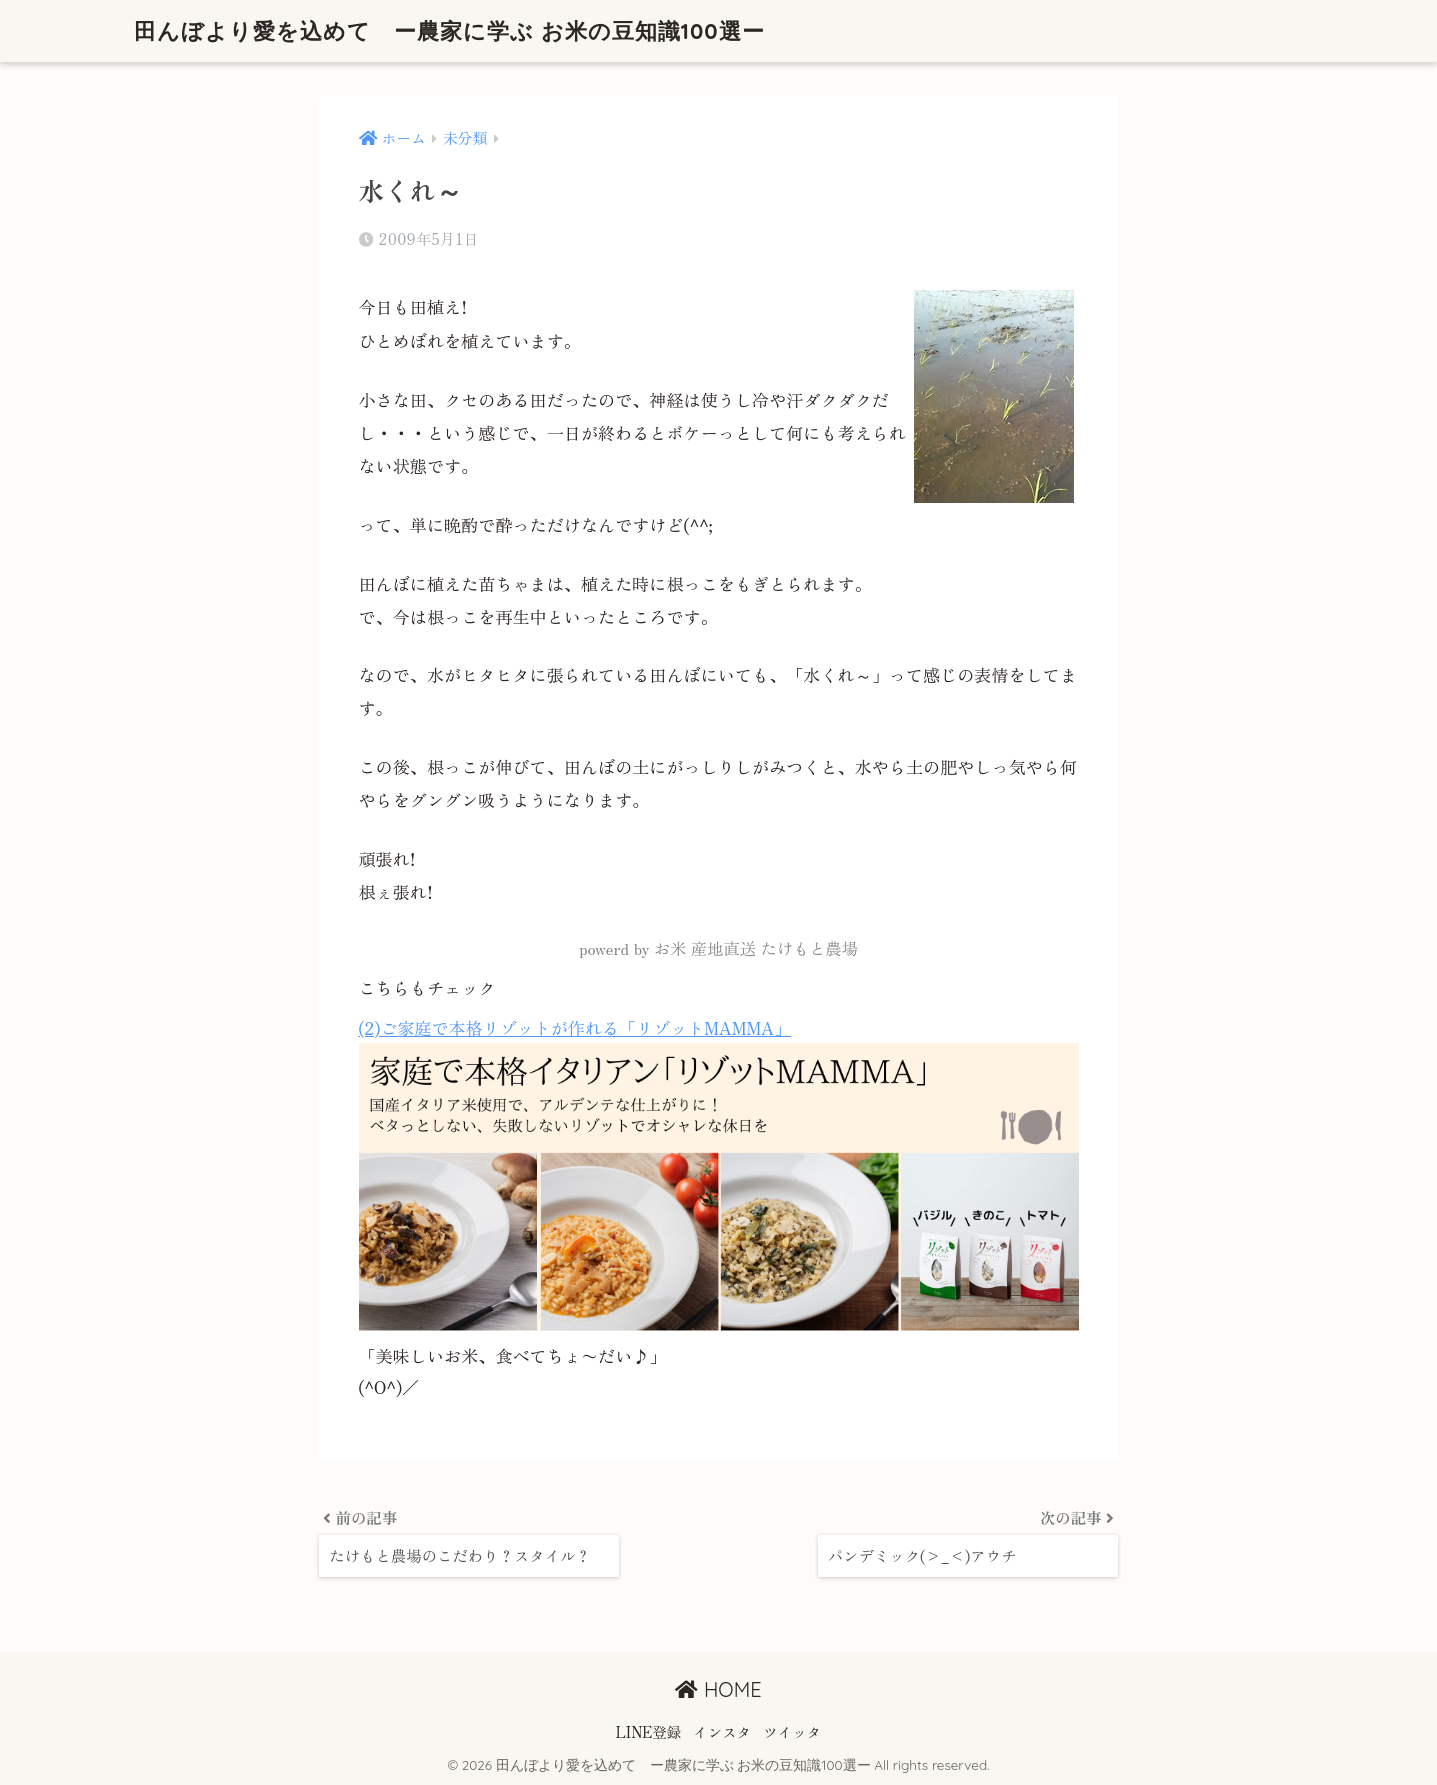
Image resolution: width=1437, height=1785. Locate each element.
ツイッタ (792, 1731)
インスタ (722, 1731)
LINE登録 (649, 1731)
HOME (718, 1689)
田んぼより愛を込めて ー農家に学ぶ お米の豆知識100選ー (463, 30)
